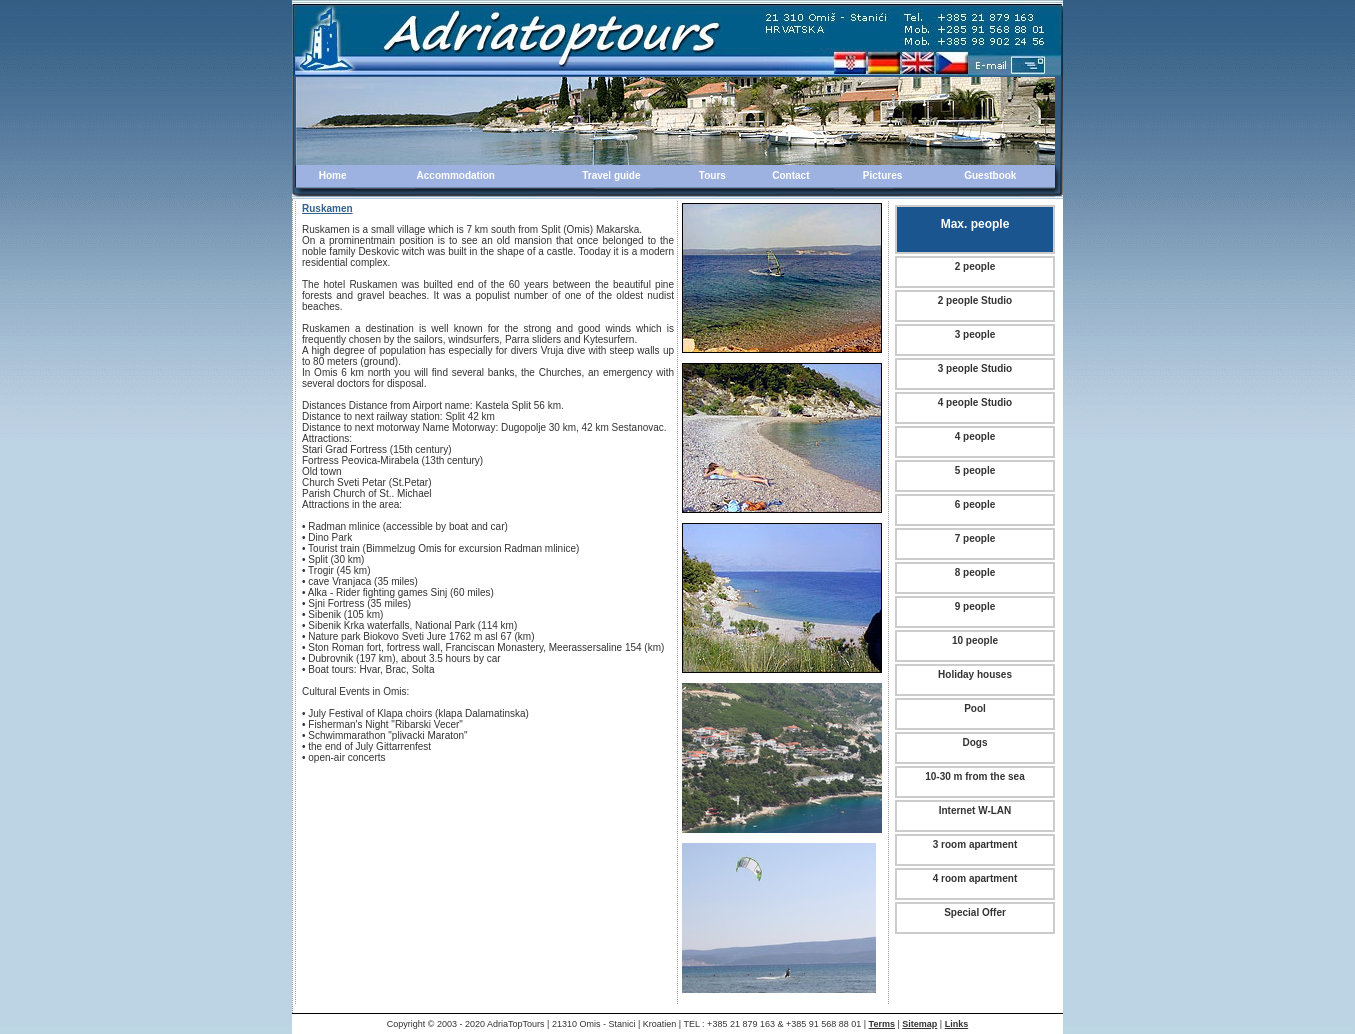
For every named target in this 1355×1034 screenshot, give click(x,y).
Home (333, 175)
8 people (975, 572)
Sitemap (919, 1024)
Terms (882, 1024)
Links (957, 1024)
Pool (975, 708)
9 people (975, 606)
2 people (975, 266)
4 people (975, 436)
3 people (975, 334)
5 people (975, 470)
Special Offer (975, 912)
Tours (712, 175)
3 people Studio (975, 368)
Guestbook (990, 175)
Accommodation (456, 175)
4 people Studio (975, 402)
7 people (975, 538)
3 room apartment (975, 844)
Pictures (882, 175)
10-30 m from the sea (975, 776)
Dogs (975, 742)
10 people (975, 640)
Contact (790, 175)
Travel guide (611, 175)
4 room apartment (975, 878)
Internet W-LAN (975, 810)
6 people (975, 504)
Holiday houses (975, 674)
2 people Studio (975, 300)
